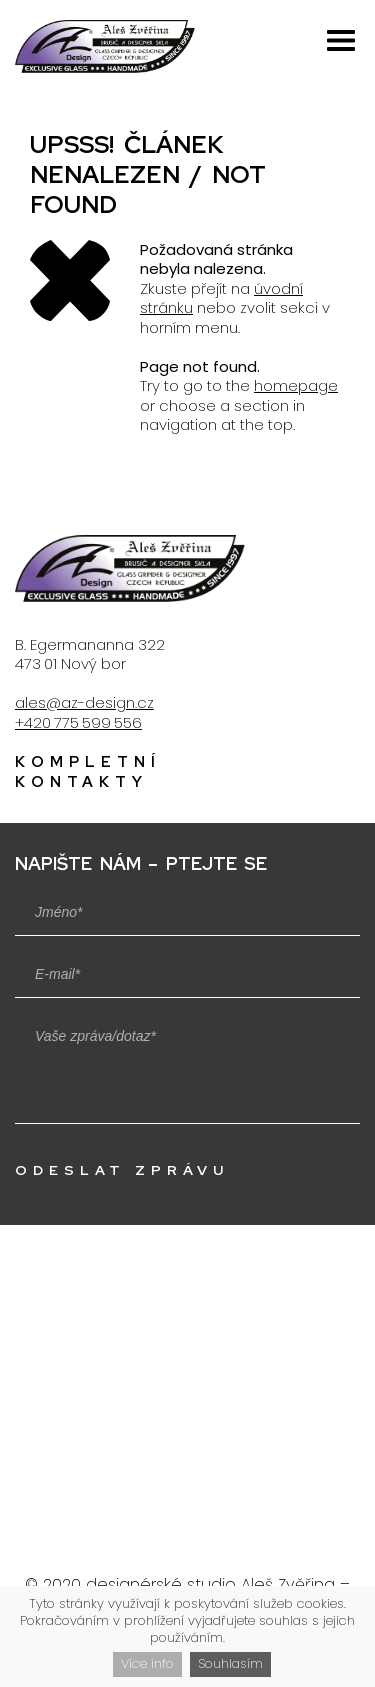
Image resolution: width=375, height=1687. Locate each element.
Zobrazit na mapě (190, 1405)
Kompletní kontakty (88, 772)
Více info (147, 1663)
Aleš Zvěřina (288, 1584)
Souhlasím (230, 1663)
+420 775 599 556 (78, 722)
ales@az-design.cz (84, 702)
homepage (296, 385)
